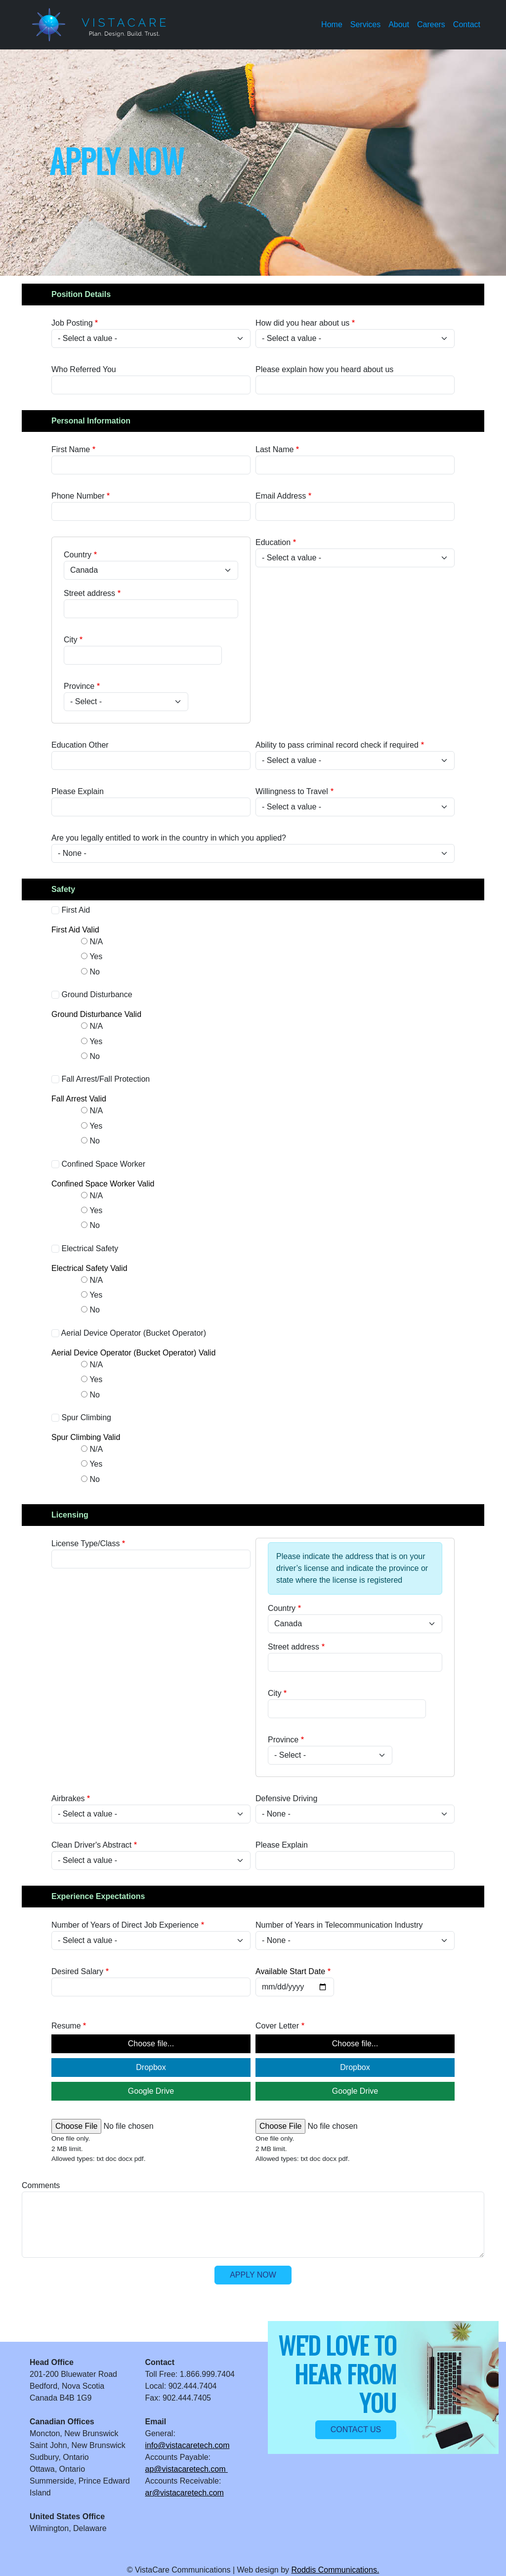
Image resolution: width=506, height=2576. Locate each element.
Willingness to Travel (291, 791)
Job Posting (72, 323)
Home (331, 24)
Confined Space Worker (103, 1164)
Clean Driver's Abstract (91, 1845)
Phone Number (78, 496)
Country (77, 554)
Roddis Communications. (335, 2570)
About (398, 24)
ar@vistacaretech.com (184, 2493)
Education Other (80, 745)
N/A (96, 941)
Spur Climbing (86, 1417)
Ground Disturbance (96, 994)
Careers (431, 24)
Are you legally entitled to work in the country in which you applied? (168, 838)
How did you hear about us (302, 323)
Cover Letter (277, 2026)
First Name (70, 449)
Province (79, 686)
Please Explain (77, 791)
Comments (41, 2185)
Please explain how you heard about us (324, 369)
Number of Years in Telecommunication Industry (339, 1925)
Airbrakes (68, 1798)
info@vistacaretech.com (187, 2445)
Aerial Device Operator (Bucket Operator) (133, 1333)
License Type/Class (85, 1543)
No (94, 972)
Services (365, 24)
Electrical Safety (89, 1248)
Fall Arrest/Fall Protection (105, 1079)
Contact (466, 24)
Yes (95, 956)
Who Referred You (83, 369)
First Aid (75, 910)
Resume (66, 2026)
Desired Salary (77, 1971)
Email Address (280, 496)
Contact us (356, 2429)
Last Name (274, 449)
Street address (89, 593)
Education (273, 542)
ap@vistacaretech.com (186, 2469)
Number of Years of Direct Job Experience (125, 1925)
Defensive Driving (286, 1798)
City (71, 639)
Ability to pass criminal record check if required (337, 745)
